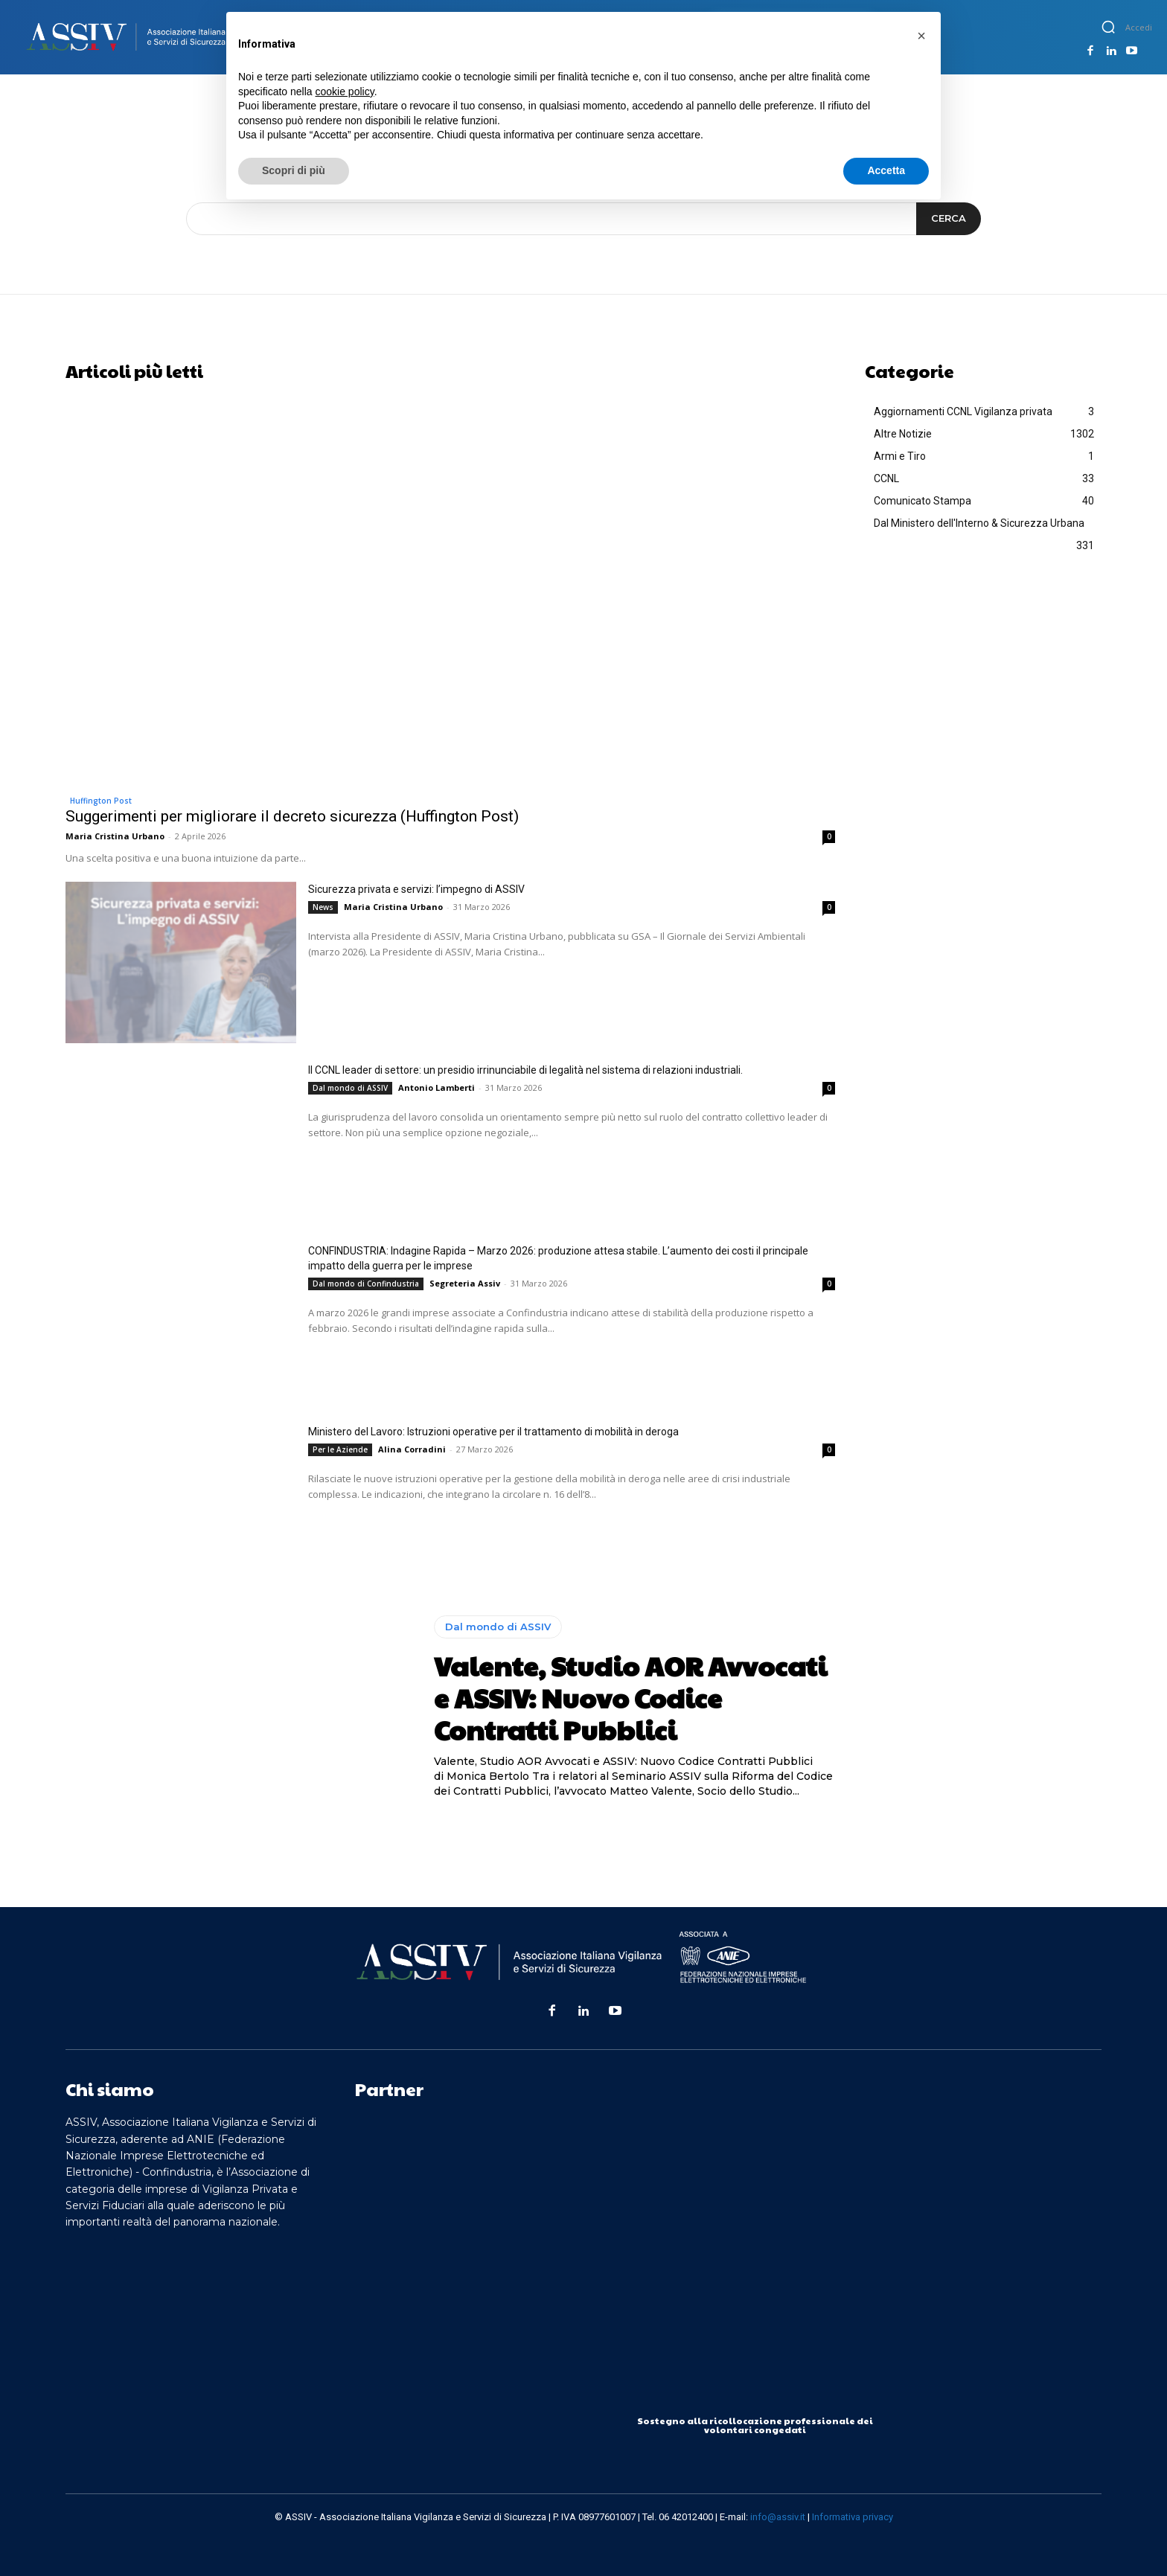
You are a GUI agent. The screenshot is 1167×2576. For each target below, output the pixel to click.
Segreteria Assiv (464, 1283)
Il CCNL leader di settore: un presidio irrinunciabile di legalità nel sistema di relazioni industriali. (525, 1070)
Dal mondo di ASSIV (350, 1088)
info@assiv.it (777, 2516)
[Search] (948, 218)
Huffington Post (101, 800)
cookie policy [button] (345, 91)
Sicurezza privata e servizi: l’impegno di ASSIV (416, 889)
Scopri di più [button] (293, 170)
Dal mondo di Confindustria (366, 1283)
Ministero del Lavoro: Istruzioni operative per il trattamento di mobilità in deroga (493, 1432)
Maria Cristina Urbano (114, 836)
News (323, 907)
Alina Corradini (412, 1449)
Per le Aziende (340, 1449)
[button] (1108, 27)
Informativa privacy (852, 2516)
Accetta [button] (886, 170)
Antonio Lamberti (436, 1087)
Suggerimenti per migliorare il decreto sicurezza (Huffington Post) (292, 816)
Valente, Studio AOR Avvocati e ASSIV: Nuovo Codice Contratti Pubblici (630, 1697)
